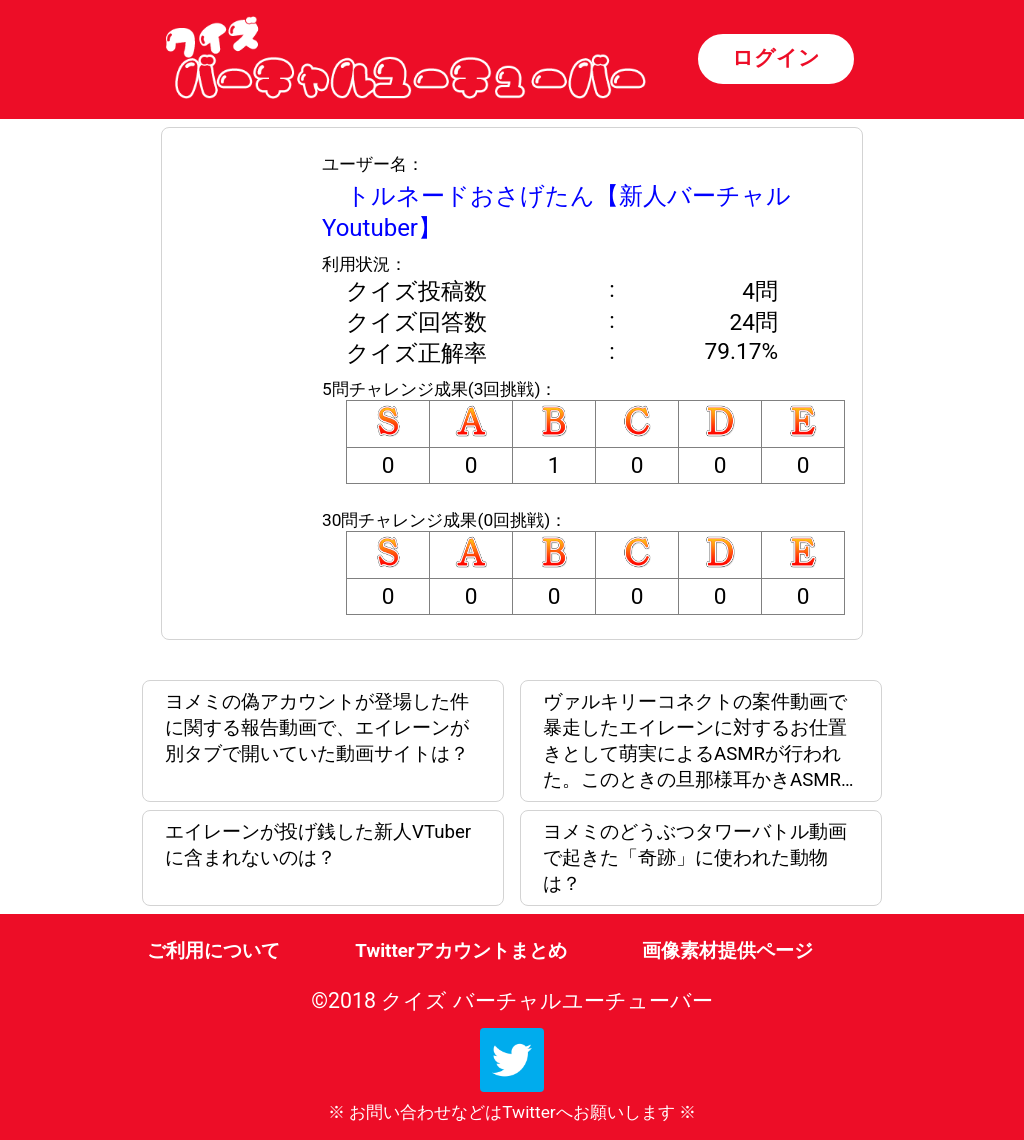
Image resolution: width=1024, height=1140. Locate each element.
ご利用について (213, 951)
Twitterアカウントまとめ (460, 951)
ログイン (776, 57)
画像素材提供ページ (727, 951)
